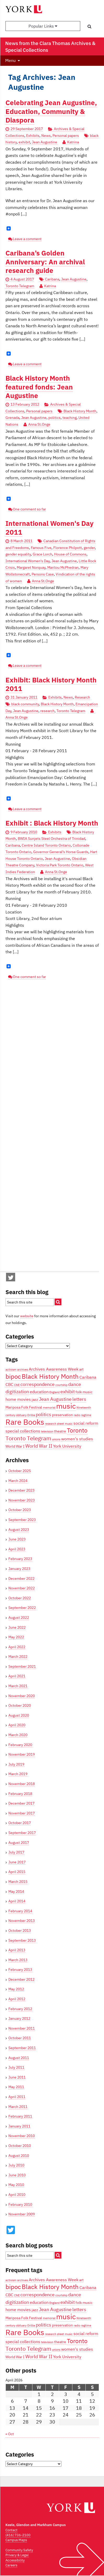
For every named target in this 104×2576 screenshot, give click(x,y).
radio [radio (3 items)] (77, 1415)
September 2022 (22, 1607)
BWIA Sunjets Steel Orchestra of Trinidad (51, 838)
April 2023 (16, 1549)
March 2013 (17, 1960)
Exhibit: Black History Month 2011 (51, 684)
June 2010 (17, 2175)
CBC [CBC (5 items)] (9, 1384)
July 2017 (16, 1852)
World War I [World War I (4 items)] (15, 1446)
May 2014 (16, 1891)
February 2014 (20, 1911)
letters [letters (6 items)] (79, 1399)
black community (25, 704)
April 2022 (16, 1647)
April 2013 (16, 1950)
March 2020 (17, 1735)
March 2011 (17, 2106)
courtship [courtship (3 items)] (61, 1385)
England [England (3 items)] (54, 1392)
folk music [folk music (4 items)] (84, 1392)
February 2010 (20, 2204)
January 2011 (19, 2126)
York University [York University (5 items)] (67, 1446)
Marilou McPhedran (63, 567)
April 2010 (16, 2194)
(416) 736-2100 (18, 2535)
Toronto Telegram (19, 286)
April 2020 (16, 1725)
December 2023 (21, 1490)
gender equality (18, 554)
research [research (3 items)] (50, 1424)
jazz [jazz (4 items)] (35, 1399)
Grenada (12, 417)
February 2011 (20, 2116)
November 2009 (21, 2214)
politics (54, 417)
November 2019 (21, 1754)
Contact (11, 2530)
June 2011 (17, 2077)
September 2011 (22, 2048)
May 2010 (16, 2184)
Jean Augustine (44, 142)
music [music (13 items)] (66, 1406)
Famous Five (41, 547)
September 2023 (22, 1519)
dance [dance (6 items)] (74, 1384)
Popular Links (42, 26)
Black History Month (79, 411)
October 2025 (19, 1470)
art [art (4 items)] (81, 1369)
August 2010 (18, 2155)
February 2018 (20, 1793)
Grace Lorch (42, 554)
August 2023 (18, 1529)
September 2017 (22, 1832)
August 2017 (18, 1842)
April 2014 (16, 1901)
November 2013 (21, 1920)
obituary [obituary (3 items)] (21, 1415)
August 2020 (18, 1715)
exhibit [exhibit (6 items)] (67, 1391)
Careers (11, 2565)
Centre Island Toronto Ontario (46, 845)
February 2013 (20, 1969)
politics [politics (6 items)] (43, 1414)
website (26, 1316)
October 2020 (19, 1705)
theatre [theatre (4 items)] (60, 1431)
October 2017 (19, 1822)
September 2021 (22, 1666)
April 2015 (16, 1871)
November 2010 (21, 2135)
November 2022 (21, 1588)
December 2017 (21, 1803)
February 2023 (20, 1558)
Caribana (52, 279)
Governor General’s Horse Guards (60, 851)
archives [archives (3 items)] (22, 1369)
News (46, 135)
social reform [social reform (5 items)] (85, 1423)
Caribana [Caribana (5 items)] (87, 1377)
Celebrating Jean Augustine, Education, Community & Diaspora (51, 111)
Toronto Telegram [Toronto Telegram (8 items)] (28, 1438)
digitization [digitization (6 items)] (17, 1391)
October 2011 (19, 2038)
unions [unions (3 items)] (56, 1439)
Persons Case (43, 574)
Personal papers (66, 135)
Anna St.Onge (39, 424)
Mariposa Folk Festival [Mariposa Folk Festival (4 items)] (23, 1407)
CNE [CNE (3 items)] (17, 1385)
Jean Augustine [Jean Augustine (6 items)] (55, 1399)
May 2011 (16, 2087)
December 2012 (21, 1979)
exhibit (24, 142)
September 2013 (22, 1940)
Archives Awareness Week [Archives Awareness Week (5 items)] (53, 1369)
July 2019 (16, 1764)
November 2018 (21, 1783)
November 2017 (21, 1813)
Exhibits (32, 135)
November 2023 (21, 1500)
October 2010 (19, 2145)
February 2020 (20, 1744)
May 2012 (16, 1989)
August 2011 (18, 2057)
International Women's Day (27, 561)
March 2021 (17, 1686)
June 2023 (17, 1539)
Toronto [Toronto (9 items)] (77, 1430)
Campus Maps (16, 2540)
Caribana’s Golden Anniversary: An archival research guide (45, 262)
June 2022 (17, 1627)
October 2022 (19, 1598)
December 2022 (21, 1578)
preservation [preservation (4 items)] (62, 1414)
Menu (10, 60)
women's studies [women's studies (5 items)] (77, 1438)
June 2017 (17, 1862)
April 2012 (16, 1999)
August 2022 (18, 1617)
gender (89, 547)
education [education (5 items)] (39, 1391)
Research (82, 697)
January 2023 (19, 1568)
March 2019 (17, 1774)
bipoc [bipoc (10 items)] (13, 1376)
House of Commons (70, 554)
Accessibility (15, 2560)
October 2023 (19, 1509)
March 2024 (17, 1480)
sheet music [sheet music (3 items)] (65, 1424)
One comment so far (29, 509)
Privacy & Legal (17, 2555)
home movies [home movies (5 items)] (18, 1399)
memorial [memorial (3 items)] (49, 1407)
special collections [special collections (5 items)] (22, 1431)
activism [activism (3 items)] (10, 1369)
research (47, 710)
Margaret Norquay (31, 567)
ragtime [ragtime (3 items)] (86, 1415)
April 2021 (16, 1676)
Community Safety (19, 2550)
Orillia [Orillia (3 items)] (31, 1415)
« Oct (9, 2434)
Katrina (73, 142)
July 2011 (16, 2067)
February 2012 (20, 2008)
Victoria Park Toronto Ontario (59, 865)
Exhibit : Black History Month (51, 823)
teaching (69, 417)
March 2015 (17, 1881)
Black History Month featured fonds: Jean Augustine (39, 387)
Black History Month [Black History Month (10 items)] (50, 1376)
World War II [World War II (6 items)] (38, 1446)
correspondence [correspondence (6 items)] (37, 1384)
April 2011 (16, 2096)
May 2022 (16, 1637)
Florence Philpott (67, 547)
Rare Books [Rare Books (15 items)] (24, 1422)
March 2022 (17, 1656)
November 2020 (21, 1695)
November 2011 (21, 2028)
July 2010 (16, 2165)
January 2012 (19, 2018)
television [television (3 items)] (47, 1431)
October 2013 (19, 1930)
